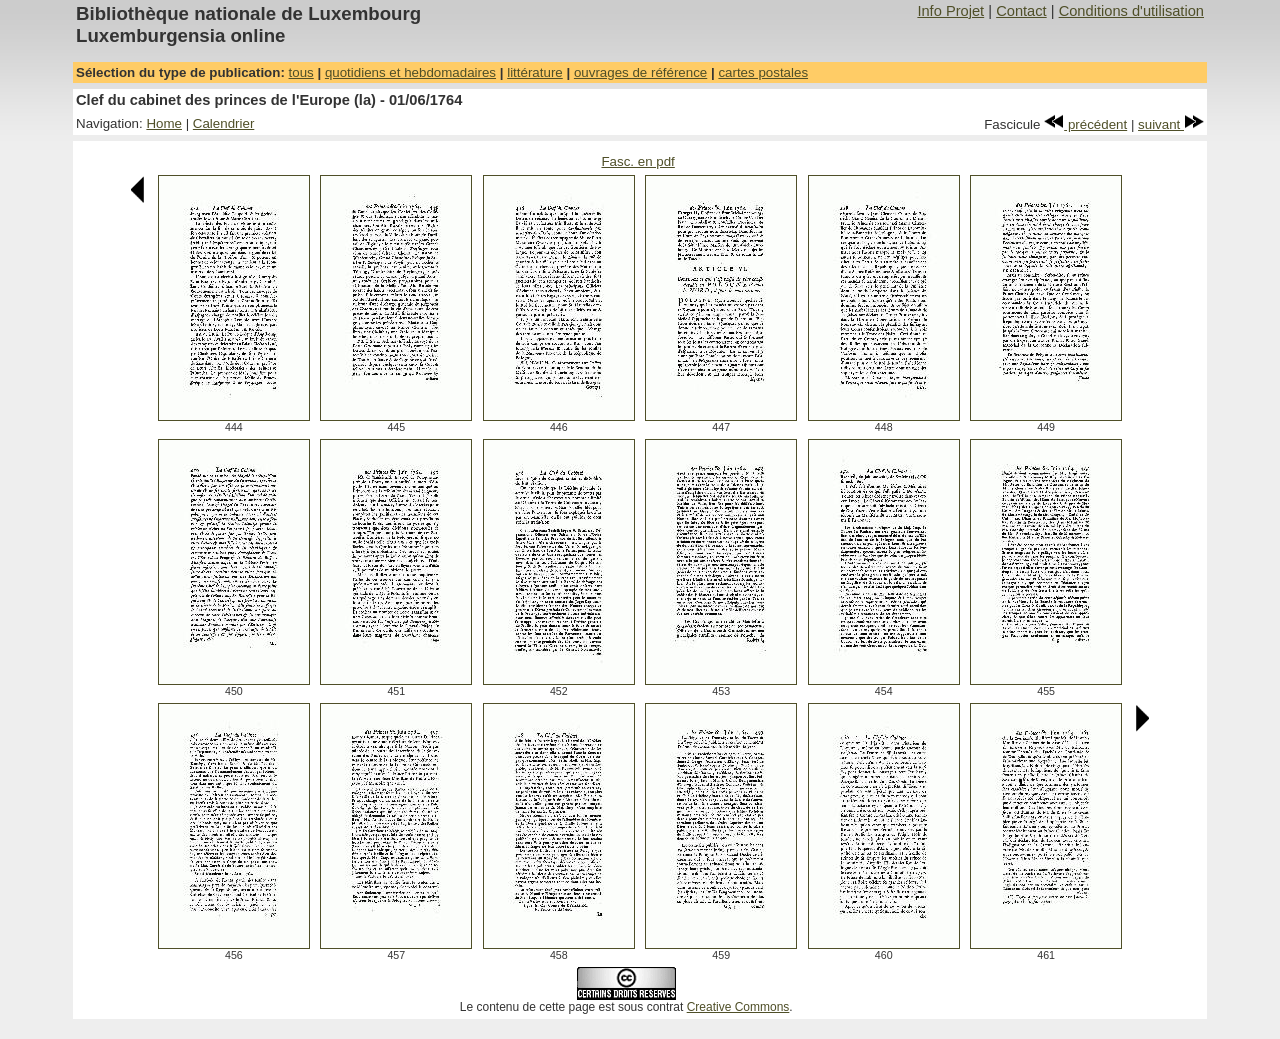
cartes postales (763, 72)
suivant (1171, 124)
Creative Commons (738, 1007)
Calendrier (224, 123)
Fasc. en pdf (637, 161)
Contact (1021, 11)
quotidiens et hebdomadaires (410, 72)
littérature (535, 72)
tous (301, 72)
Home (164, 123)
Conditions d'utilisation (1131, 11)
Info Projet (950, 11)
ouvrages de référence (640, 72)
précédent (1085, 124)
